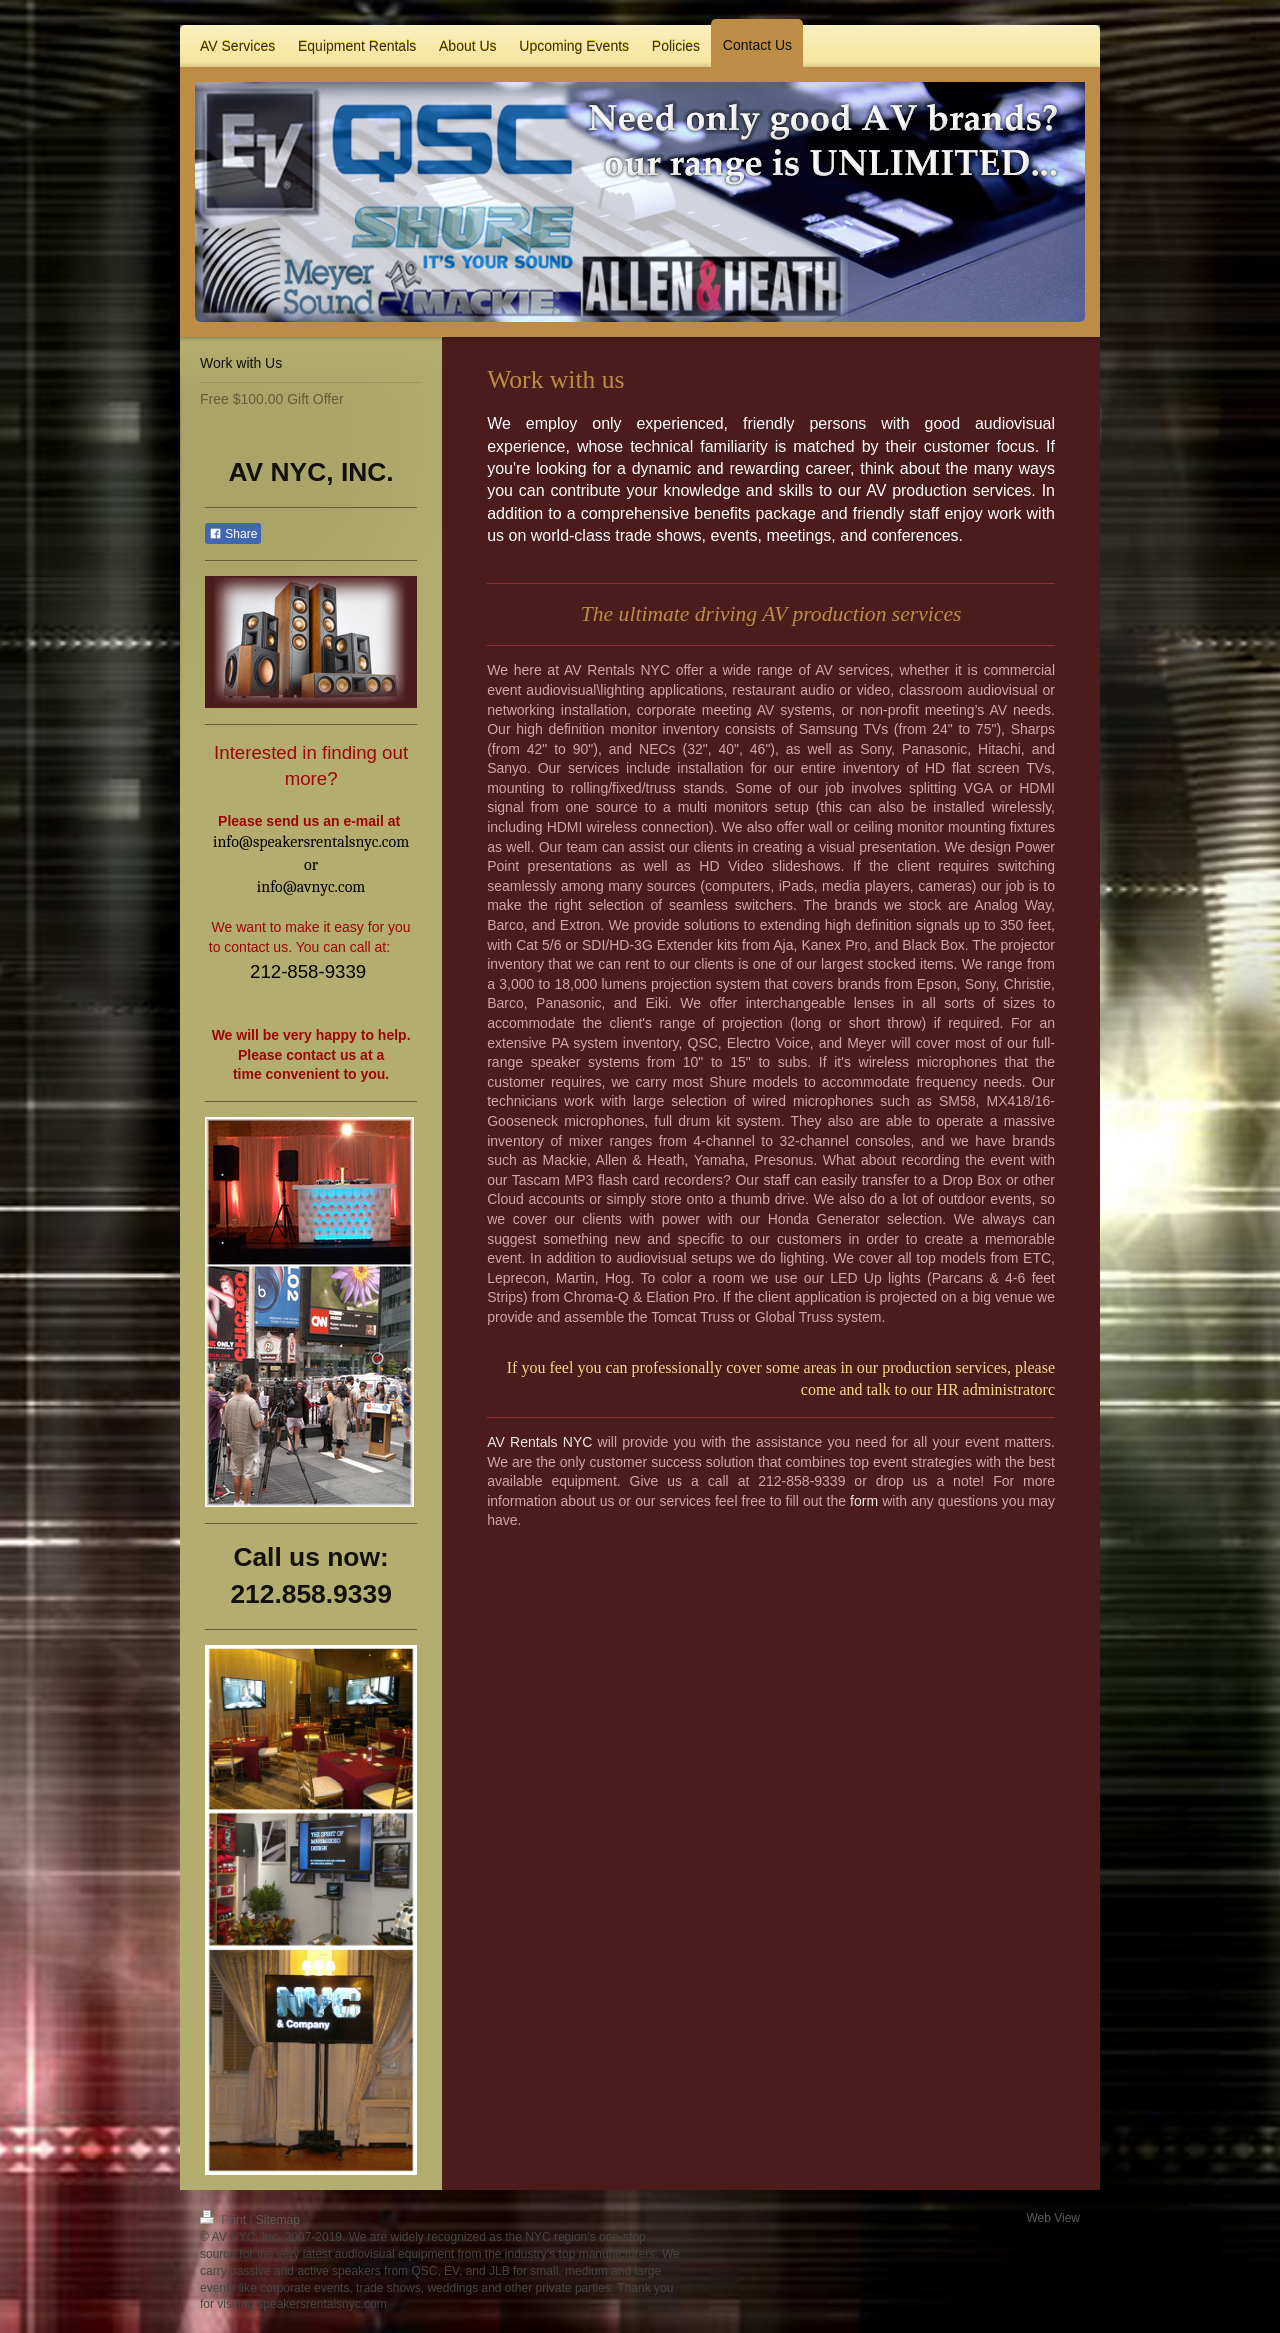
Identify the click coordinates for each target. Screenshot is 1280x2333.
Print (224, 2220)
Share (233, 534)
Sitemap (278, 2220)
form (864, 1501)
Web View (1053, 2218)
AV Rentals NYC (539, 1442)
